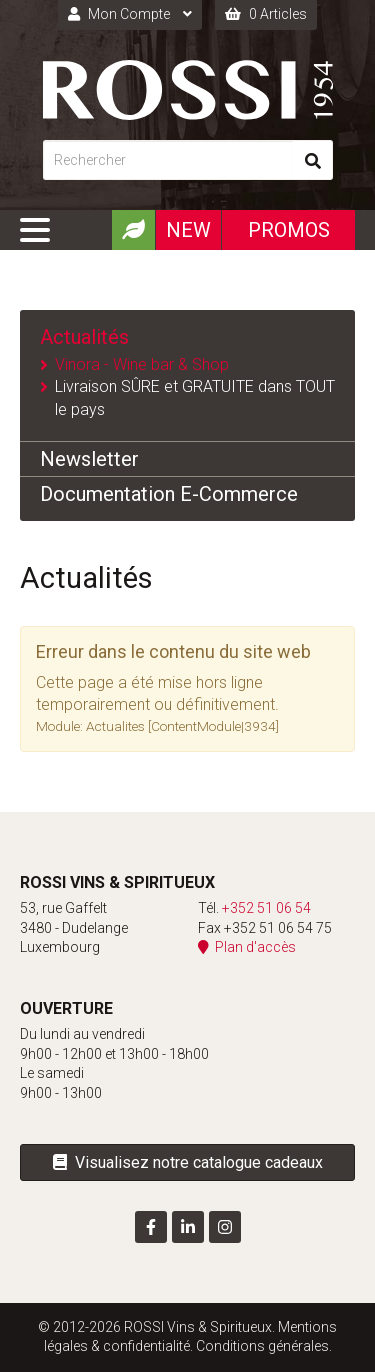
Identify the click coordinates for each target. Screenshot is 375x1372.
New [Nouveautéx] (188, 230)
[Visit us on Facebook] (151, 1227)
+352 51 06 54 (266, 908)
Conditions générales (262, 1346)
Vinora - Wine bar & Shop (142, 364)
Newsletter (89, 459)
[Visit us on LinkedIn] (188, 1227)
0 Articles (266, 14)
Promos (289, 230)
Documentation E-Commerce (169, 494)
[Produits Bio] (133, 230)
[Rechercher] (168, 160)
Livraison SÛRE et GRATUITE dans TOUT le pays (195, 397)
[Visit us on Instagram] (225, 1227)
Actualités (84, 337)
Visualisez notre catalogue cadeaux (188, 1162)
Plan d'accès (247, 947)
